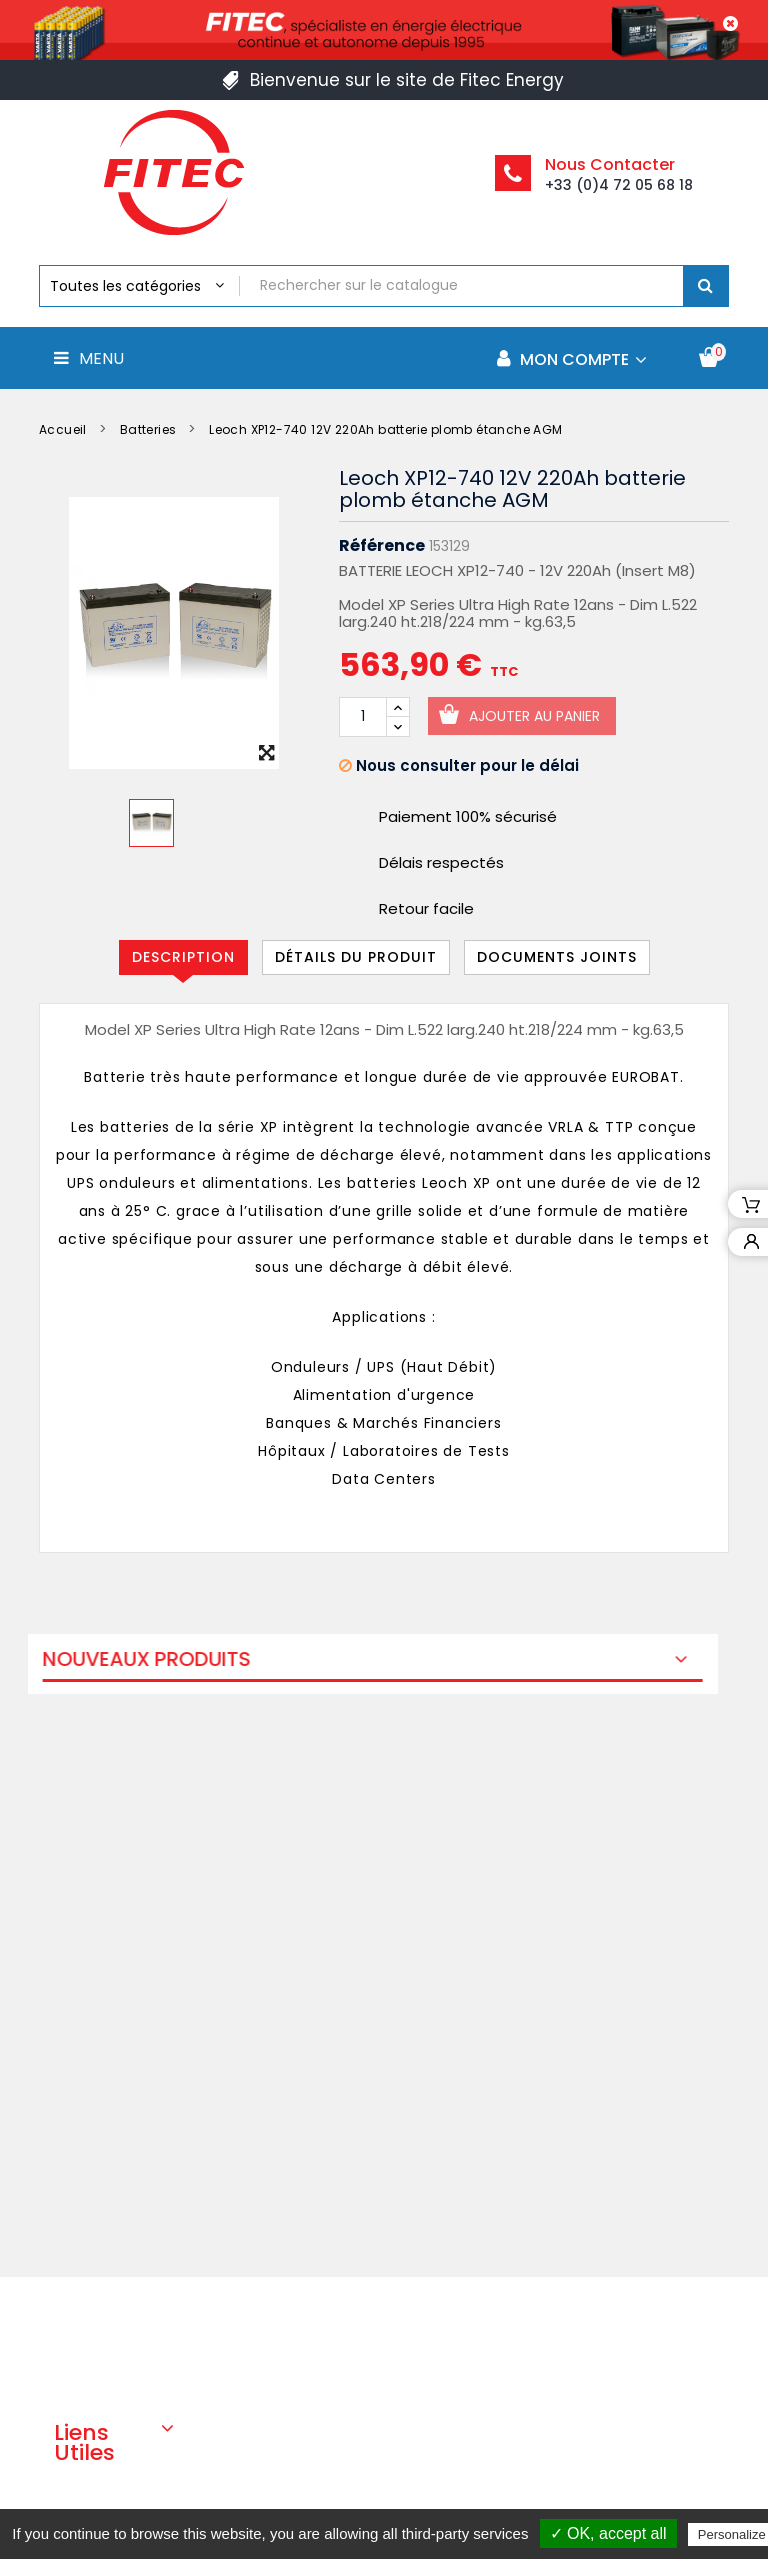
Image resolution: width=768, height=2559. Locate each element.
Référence (382, 546)
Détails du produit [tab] (356, 957)
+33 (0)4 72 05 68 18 (619, 185)
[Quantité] (363, 717)
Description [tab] (183, 957)
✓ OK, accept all (608, 2533)
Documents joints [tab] (557, 957)
